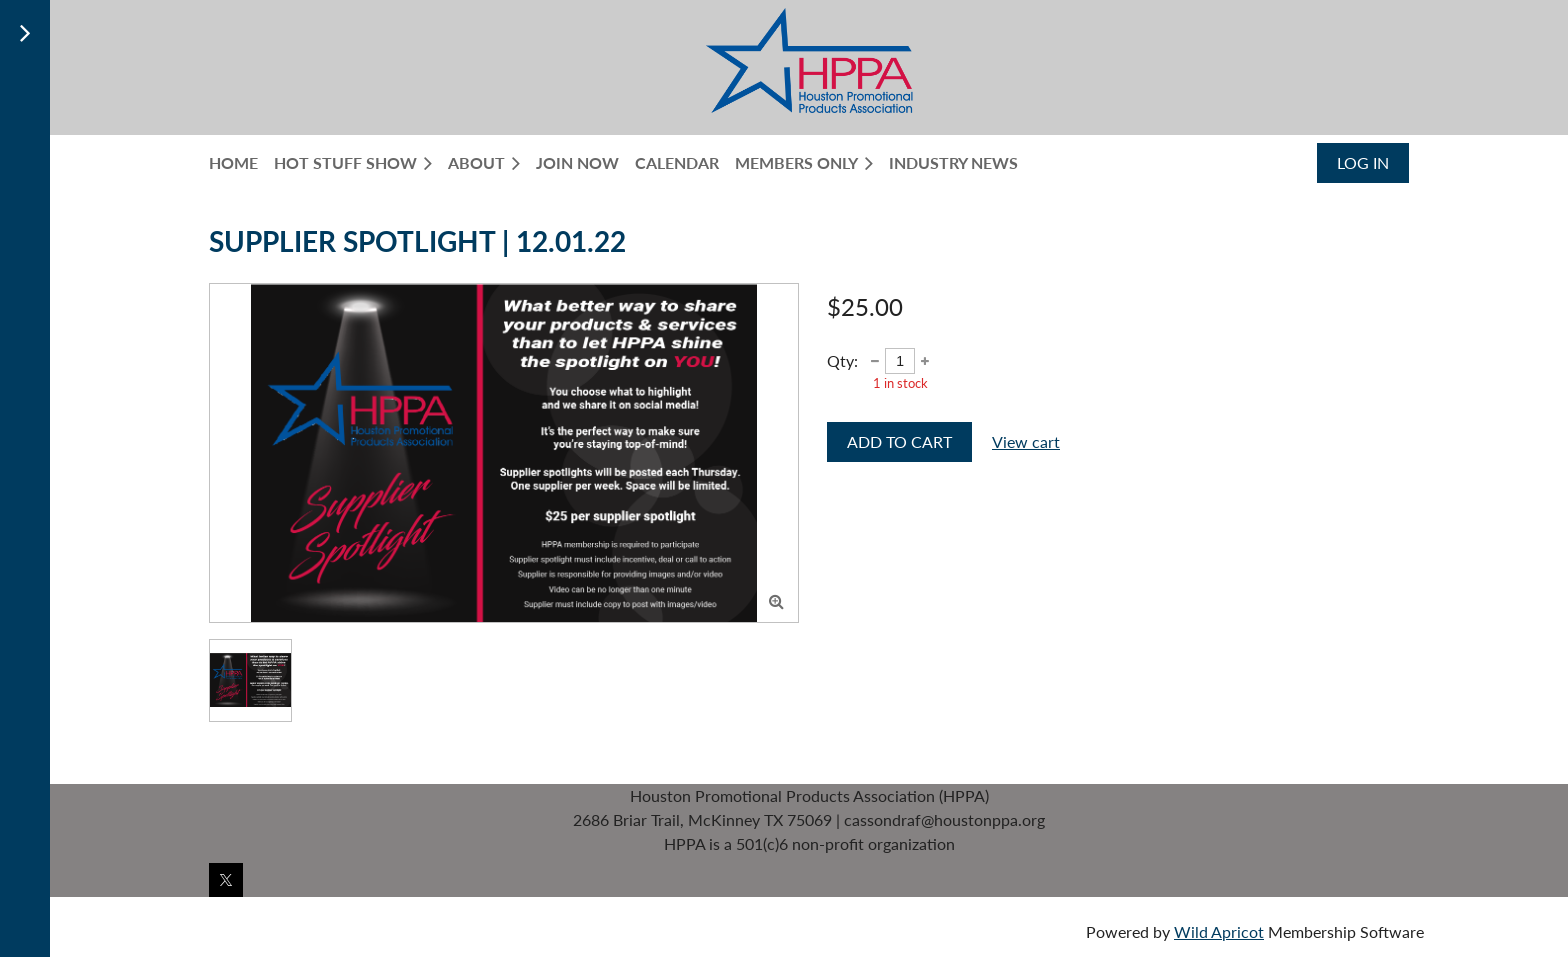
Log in (1363, 162)
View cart (1026, 441)
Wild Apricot (1219, 931)
